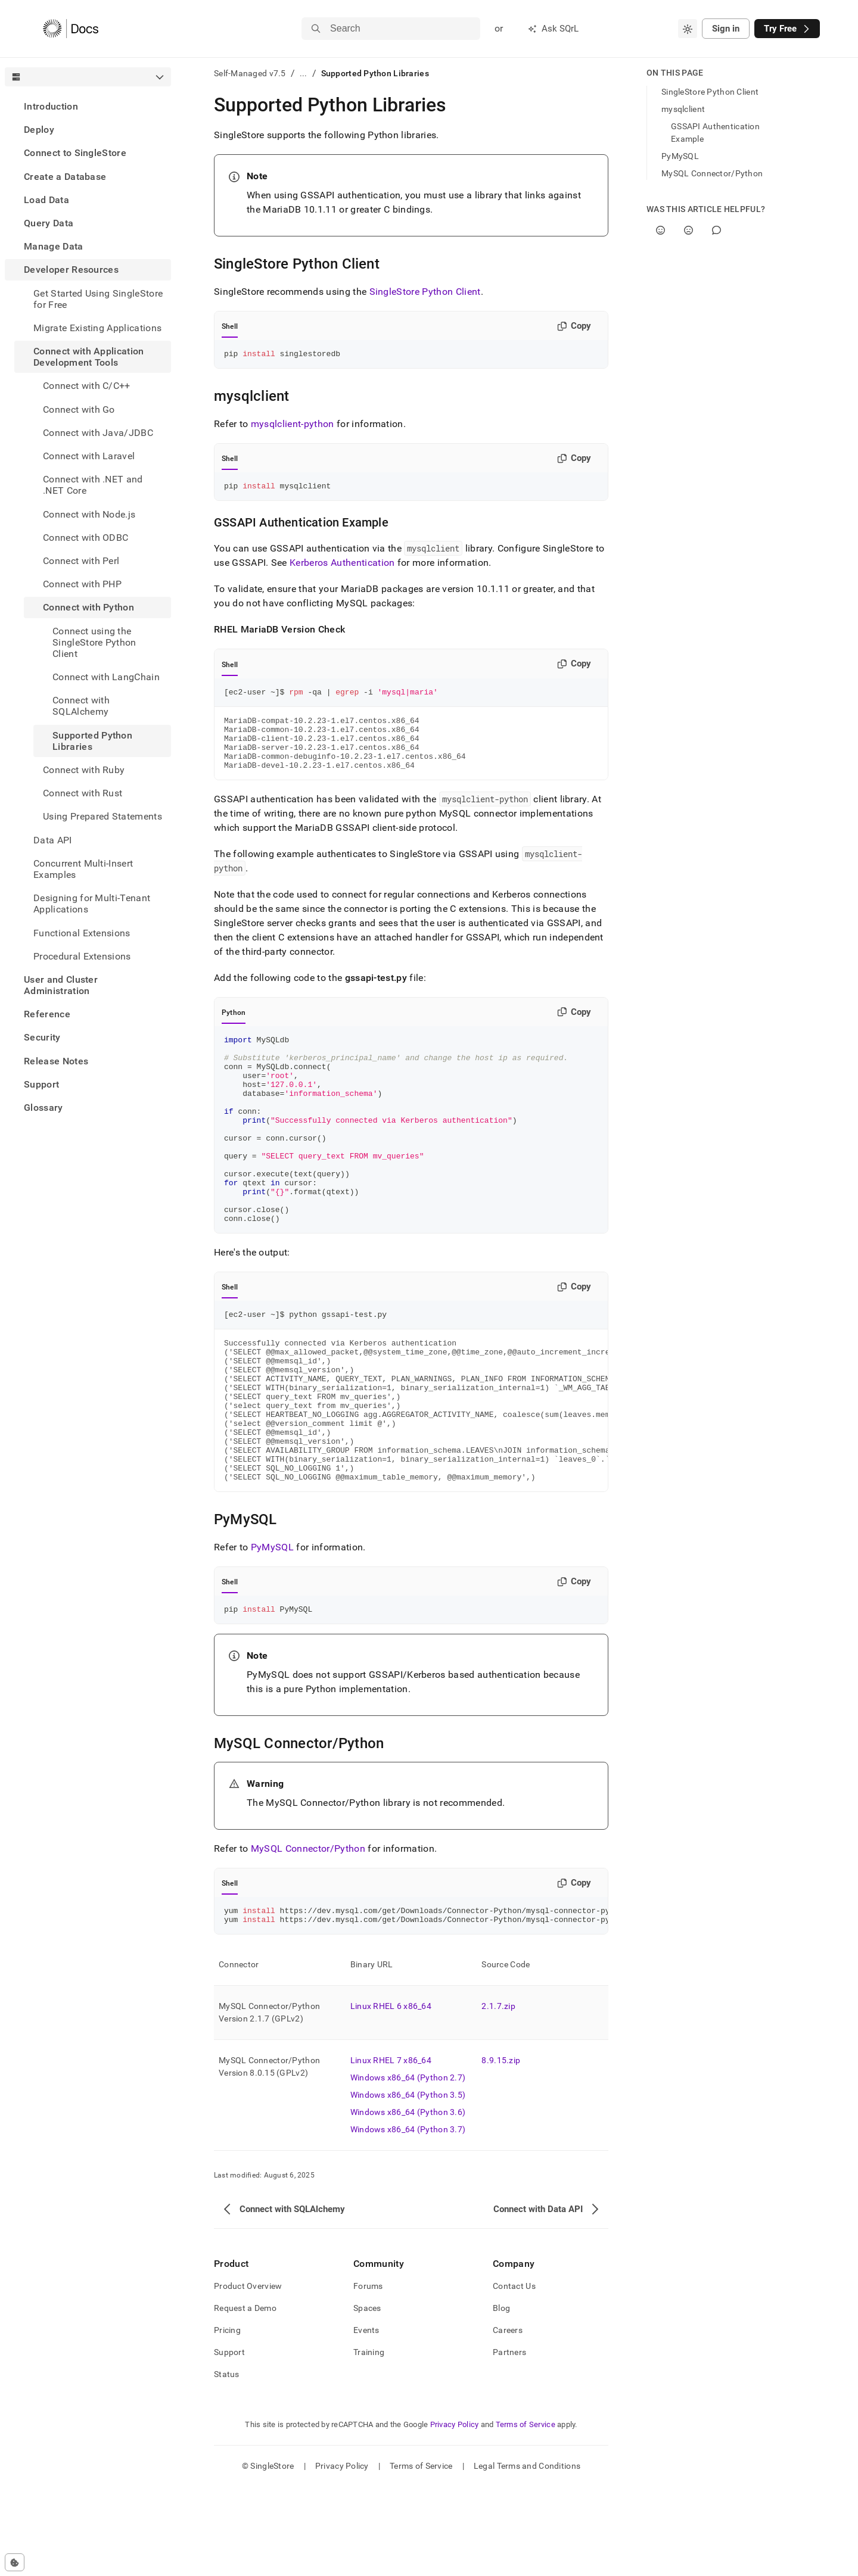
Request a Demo (245, 2397)
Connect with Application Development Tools (88, 356)
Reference (47, 1014)
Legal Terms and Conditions (527, 2555)
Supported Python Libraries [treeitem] (92, 741)
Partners (509, 2441)
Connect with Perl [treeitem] (81, 560)
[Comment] (716, 230)
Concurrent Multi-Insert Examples (83, 869)
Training (368, 2441)
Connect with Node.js (89, 514)
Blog (501, 2397)
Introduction (51, 106)
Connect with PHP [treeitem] (82, 584)
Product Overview (248, 2375)
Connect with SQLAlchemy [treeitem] (81, 705)
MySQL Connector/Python (308, 1934)
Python (233, 1028)
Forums (368, 2375)
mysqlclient (683, 109)
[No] (688, 230)
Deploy (39, 129)
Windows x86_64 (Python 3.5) (408, 2184)
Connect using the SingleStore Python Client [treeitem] (94, 642)
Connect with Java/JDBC (98, 432)
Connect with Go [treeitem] (79, 409)
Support (41, 1084)
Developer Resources (71, 269)
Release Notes (56, 1061)
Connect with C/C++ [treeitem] (86, 385)
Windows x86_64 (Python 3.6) (408, 2201)
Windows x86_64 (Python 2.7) (408, 2167)
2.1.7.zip (498, 2095)
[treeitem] (88, 106)
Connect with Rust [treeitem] (82, 793)
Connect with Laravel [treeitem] (89, 456)
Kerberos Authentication (342, 566)
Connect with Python (88, 607)
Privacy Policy (454, 2513)
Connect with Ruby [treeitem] (84, 769)
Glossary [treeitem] (43, 1107)
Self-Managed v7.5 (250, 73)
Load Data (46, 199)
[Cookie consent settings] (14, 2562)
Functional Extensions (81, 933)
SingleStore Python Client (425, 291)
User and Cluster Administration (61, 985)
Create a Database (65, 176)
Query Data (48, 223)
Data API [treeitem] (52, 840)
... (303, 73)
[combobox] (687, 28)
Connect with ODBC (85, 537)
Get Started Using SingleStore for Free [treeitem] (98, 299)
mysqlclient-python (292, 425)
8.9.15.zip (500, 2149)
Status (227, 2463)
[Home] (70, 28)
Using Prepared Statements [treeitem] (102, 816)
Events (366, 2419)
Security (42, 1037)
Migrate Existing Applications (97, 328)
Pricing (227, 2419)
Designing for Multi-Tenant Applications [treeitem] (91, 903)
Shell (230, 326)
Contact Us (514, 2375)
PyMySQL (272, 1631)
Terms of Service (525, 2513)
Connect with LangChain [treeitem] (106, 677)
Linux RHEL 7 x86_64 (390, 2149)
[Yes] (660, 230)
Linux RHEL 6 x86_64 (390, 2095)
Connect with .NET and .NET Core (93, 485)
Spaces (367, 2397)
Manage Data (53, 246)
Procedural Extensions (82, 956)
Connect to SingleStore (75, 152)
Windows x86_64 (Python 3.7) (408, 2218)
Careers (508, 2419)
